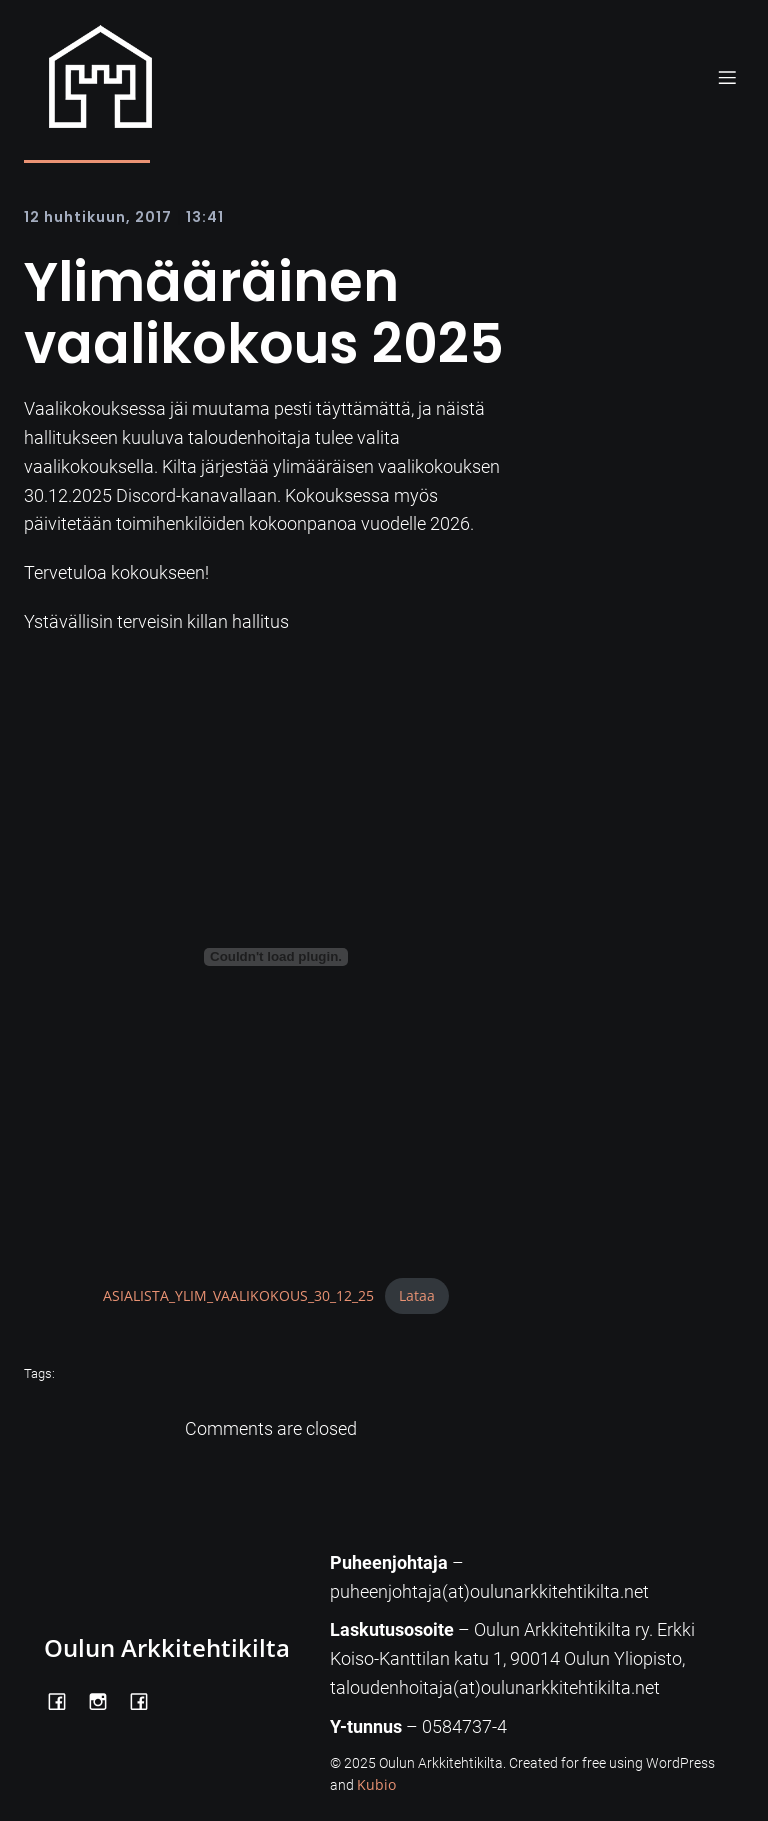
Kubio (376, 1784)
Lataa (417, 1295)
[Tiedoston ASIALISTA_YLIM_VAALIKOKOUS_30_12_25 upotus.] (276, 957)
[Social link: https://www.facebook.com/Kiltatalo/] (146, 1700)
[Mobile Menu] (727, 77)
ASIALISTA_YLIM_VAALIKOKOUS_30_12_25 (238, 1295)
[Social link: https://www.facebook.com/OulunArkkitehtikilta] (64, 1700)
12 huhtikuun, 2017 (98, 217)
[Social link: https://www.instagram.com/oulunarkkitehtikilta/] (105, 1700)
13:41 (205, 217)
